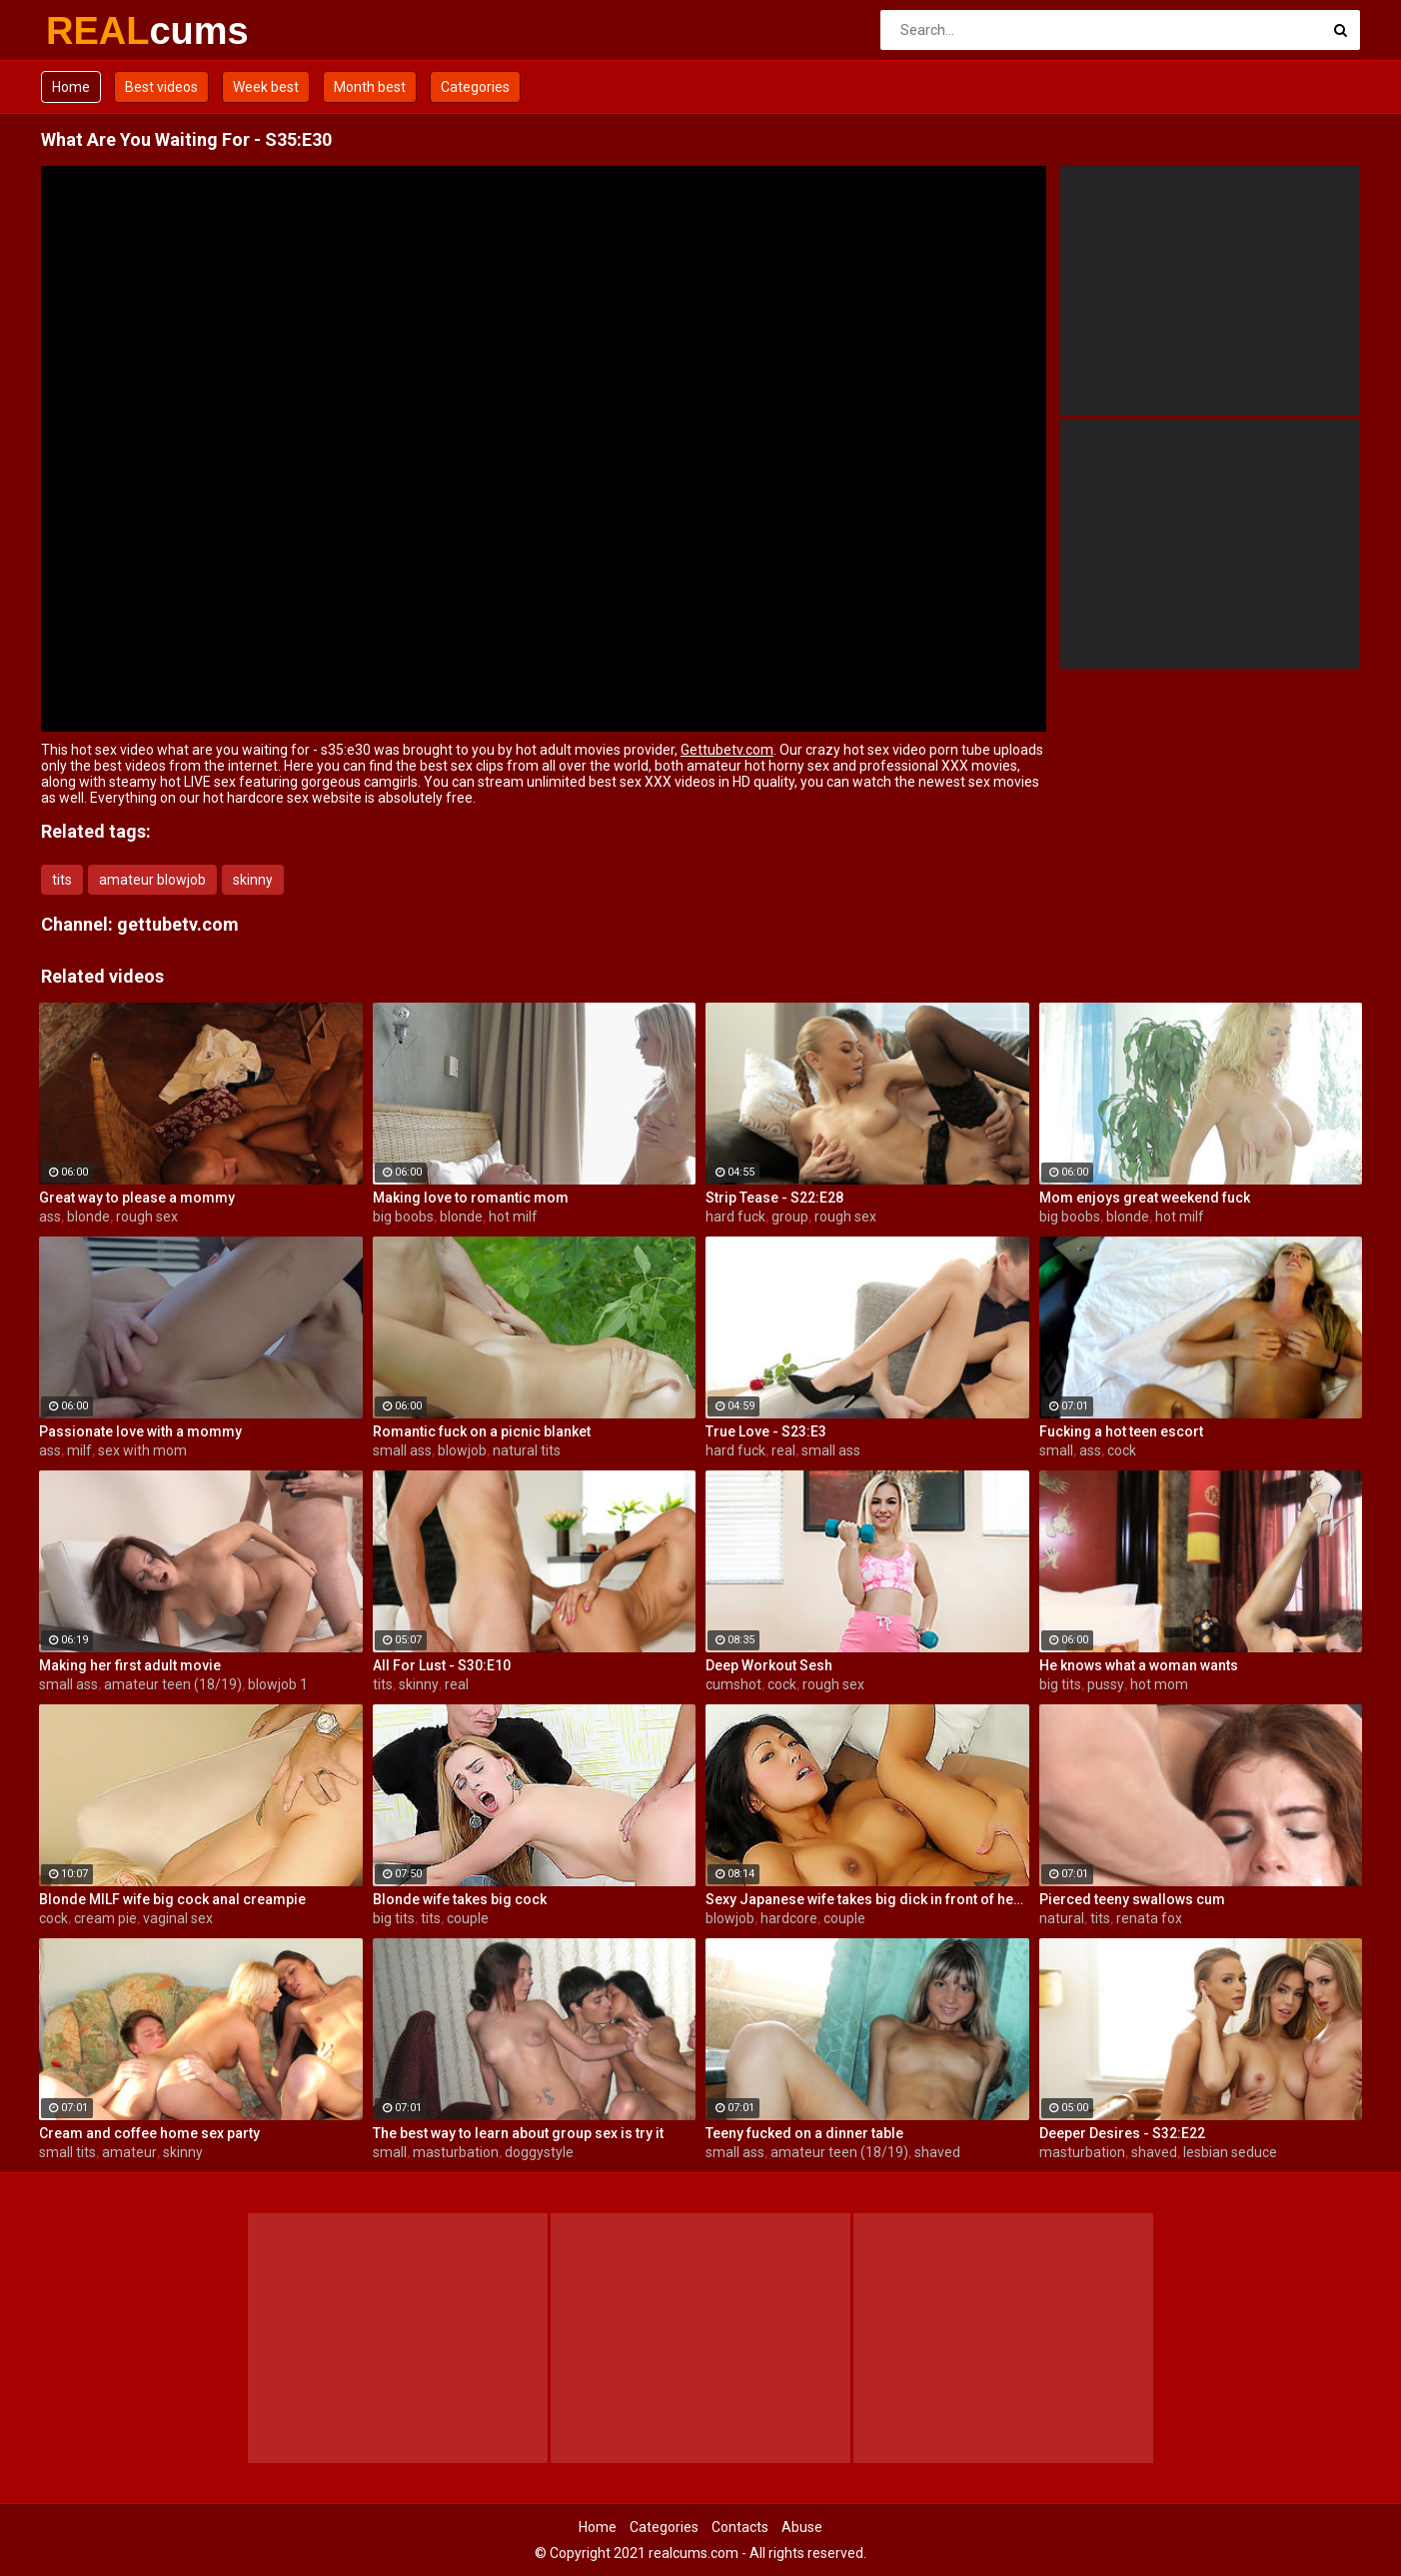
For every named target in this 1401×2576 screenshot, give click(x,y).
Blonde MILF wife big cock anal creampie (172, 1899)
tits (62, 880)
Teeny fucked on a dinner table (804, 2133)
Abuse (801, 2527)
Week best (266, 87)
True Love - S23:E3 (765, 1431)
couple (468, 1918)
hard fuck (735, 1217)
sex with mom (142, 1450)
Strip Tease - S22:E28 (774, 1198)
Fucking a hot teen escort (1121, 1431)
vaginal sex (178, 1918)
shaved (937, 2152)
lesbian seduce (1230, 2152)
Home (71, 87)
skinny (253, 880)
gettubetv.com (178, 924)
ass (50, 1217)
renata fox (1149, 1918)
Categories (475, 87)
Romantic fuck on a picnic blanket (482, 1431)
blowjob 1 (278, 1684)
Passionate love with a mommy (140, 1431)
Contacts (739, 2527)
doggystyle (539, 2152)
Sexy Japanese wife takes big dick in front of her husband (867, 1899)
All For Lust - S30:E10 (442, 1665)
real (783, 1450)
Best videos (161, 87)
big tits (1060, 1684)
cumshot (733, 1684)
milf (79, 1450)
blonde (88, 1217)
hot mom (1159, 1684)
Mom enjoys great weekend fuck (1144, 1198)
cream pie (105, 1918)
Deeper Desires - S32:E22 (1122, 2133)
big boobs (403, 1217)
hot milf (513, 1217)
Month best (370, 87)
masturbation (456, 2152)
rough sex (147, 1217)
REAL (98, 31)
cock (1121, 1450)
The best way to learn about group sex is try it (518, 2133)
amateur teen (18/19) (173, 1684)
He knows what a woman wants (1138, 1665)
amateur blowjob (152, 880)
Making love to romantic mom (471, 1198)
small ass (402, 1450)
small (1056, 1450)
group (789, 1217)
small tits (67, 2152)
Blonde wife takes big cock (460, 1899)
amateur (129, 2152)
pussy (1105, 1684)
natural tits (527, 1450)
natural (1061, 1918)
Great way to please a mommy (137, 1198)
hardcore (788, 1918)
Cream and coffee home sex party (149, 2133)
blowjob (462, 1450)
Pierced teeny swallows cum (1132, 1899)
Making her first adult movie (130, 1665)
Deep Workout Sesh (768, 1665)
